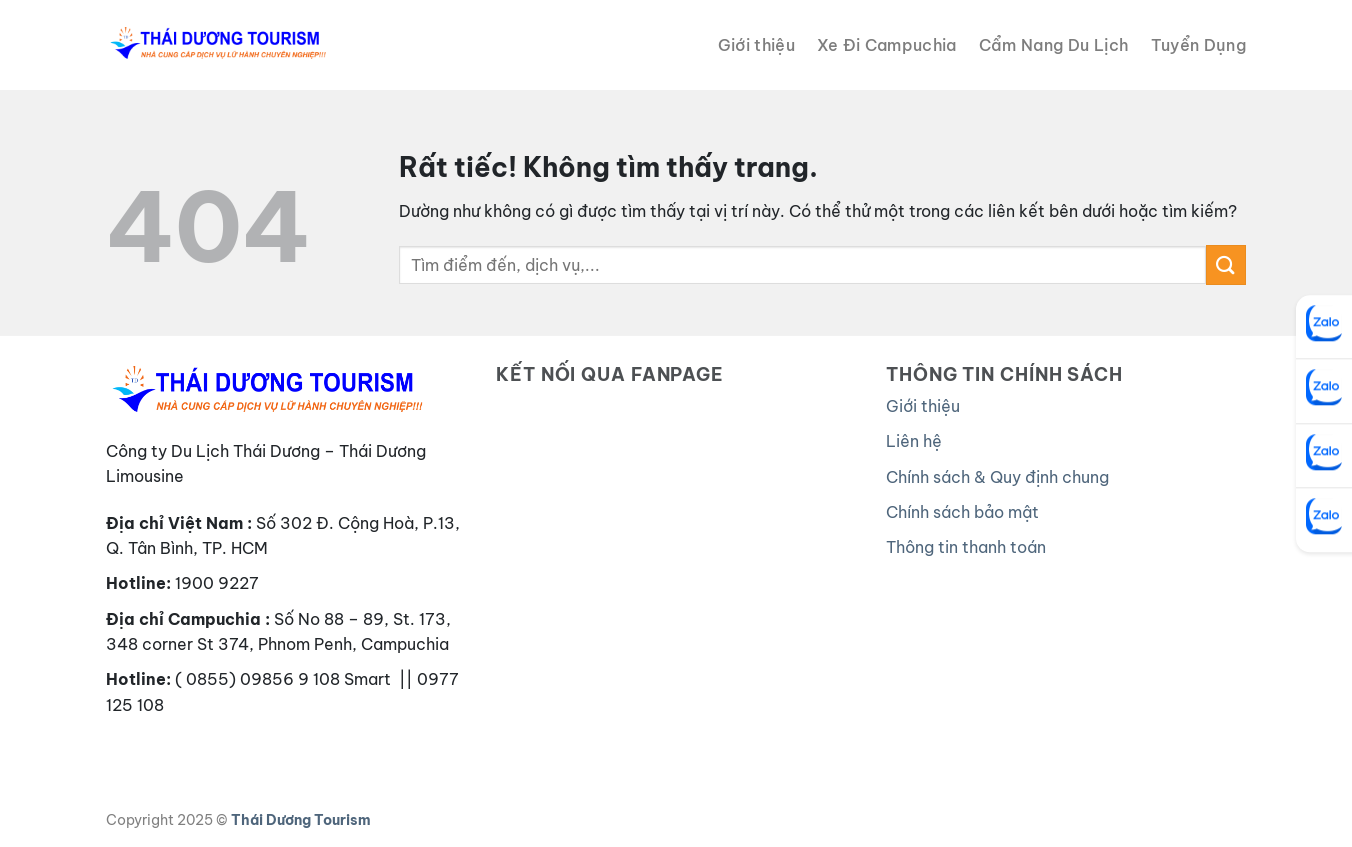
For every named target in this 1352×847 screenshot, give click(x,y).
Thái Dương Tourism (301, 820)
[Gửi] (1226, 264)
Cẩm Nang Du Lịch (1054, 45)
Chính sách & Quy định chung (997, 477)
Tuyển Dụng (1198, 45)
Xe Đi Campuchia (887, 45)
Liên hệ (914, 441)
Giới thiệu (756, 45)
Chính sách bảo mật (962, 512)
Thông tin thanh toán (966, 547)
